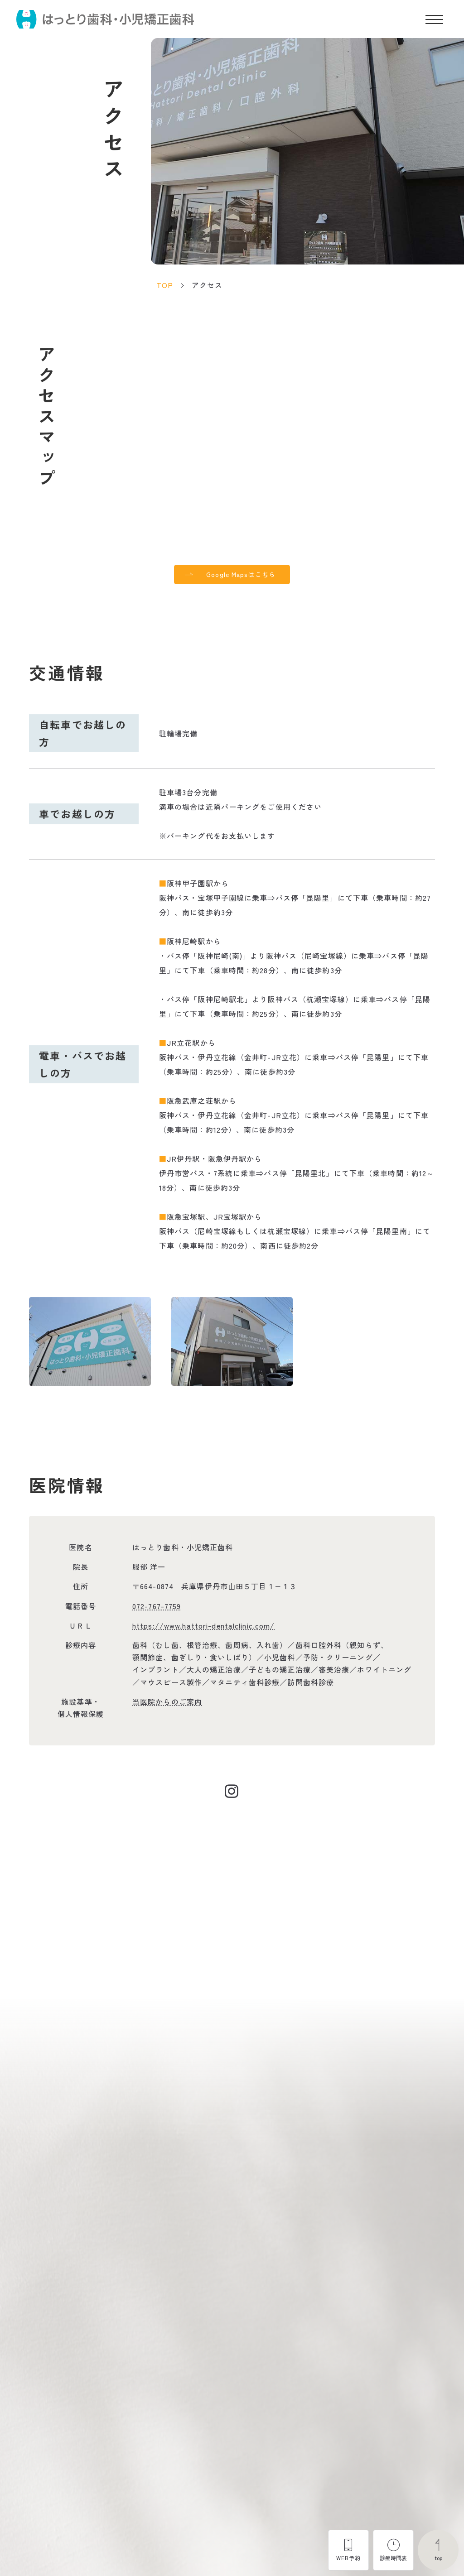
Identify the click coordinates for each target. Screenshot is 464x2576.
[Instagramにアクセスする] (231, 1793)
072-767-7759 (156, 1608)
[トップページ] (105, 19)
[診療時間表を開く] (393, 2550)
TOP (164, 284)
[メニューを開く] (434, 19)
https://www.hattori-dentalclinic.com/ (203, 1627)
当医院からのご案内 (167, 1703)
